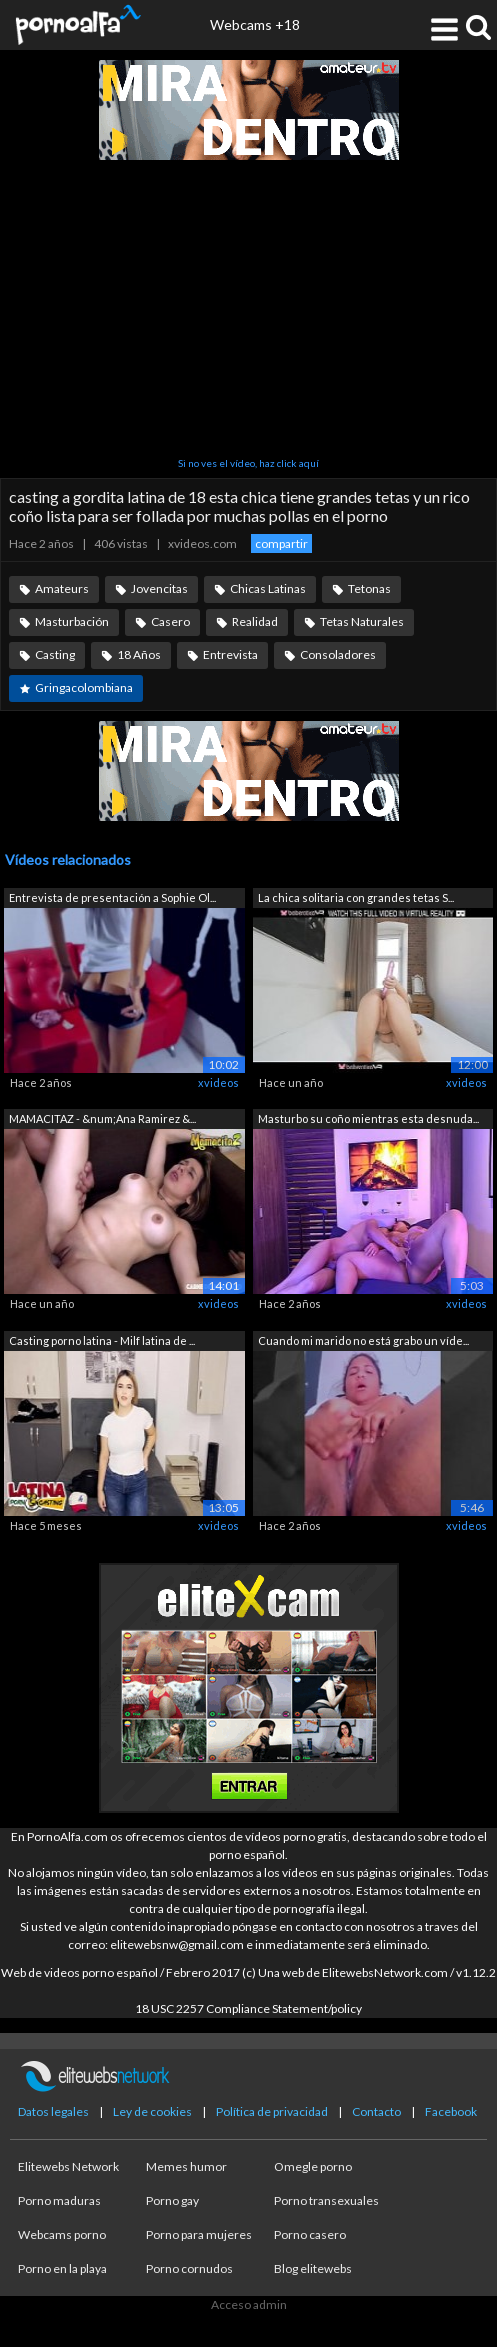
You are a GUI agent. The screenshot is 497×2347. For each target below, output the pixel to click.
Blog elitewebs (313, 2268)
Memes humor (186, 2166)
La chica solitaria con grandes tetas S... (356, 897)
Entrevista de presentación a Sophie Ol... (112, 897)
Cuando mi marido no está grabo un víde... (363, 1340)
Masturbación (72, 621)
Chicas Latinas (268, 588)
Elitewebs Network (68, 2166)
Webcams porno (62, 2234)
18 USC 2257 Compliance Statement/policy (248, 2008)
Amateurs (62, 588)
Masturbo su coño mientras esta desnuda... (368, 1118)
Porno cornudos (189, 2268)
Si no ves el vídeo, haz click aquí (248, 463)
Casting (55, 654)
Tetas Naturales (362, 621)
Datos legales (53, 2111)
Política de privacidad (272, 2111)
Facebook (451, 2111)
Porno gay (172, 2200)
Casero (170, 621)
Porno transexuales (326, 2200)
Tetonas (369, 588)
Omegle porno (313, 2166)
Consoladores (338, 654)
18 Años (139, 654)
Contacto (376, 2111)
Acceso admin (249, 2304)
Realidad (255, 621)
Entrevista (230, 654)
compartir (281, 543)
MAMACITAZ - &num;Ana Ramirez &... (102, 1118)
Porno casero (310, 2234)
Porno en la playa (62, 2268)
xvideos (218, 1082)
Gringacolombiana (84, 687)
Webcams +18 (255, 24)
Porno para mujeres (199, 2234)
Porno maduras (59, 2200)
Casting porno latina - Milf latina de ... (102, 1340)
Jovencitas (159, 588)
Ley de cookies (152, 2111)
